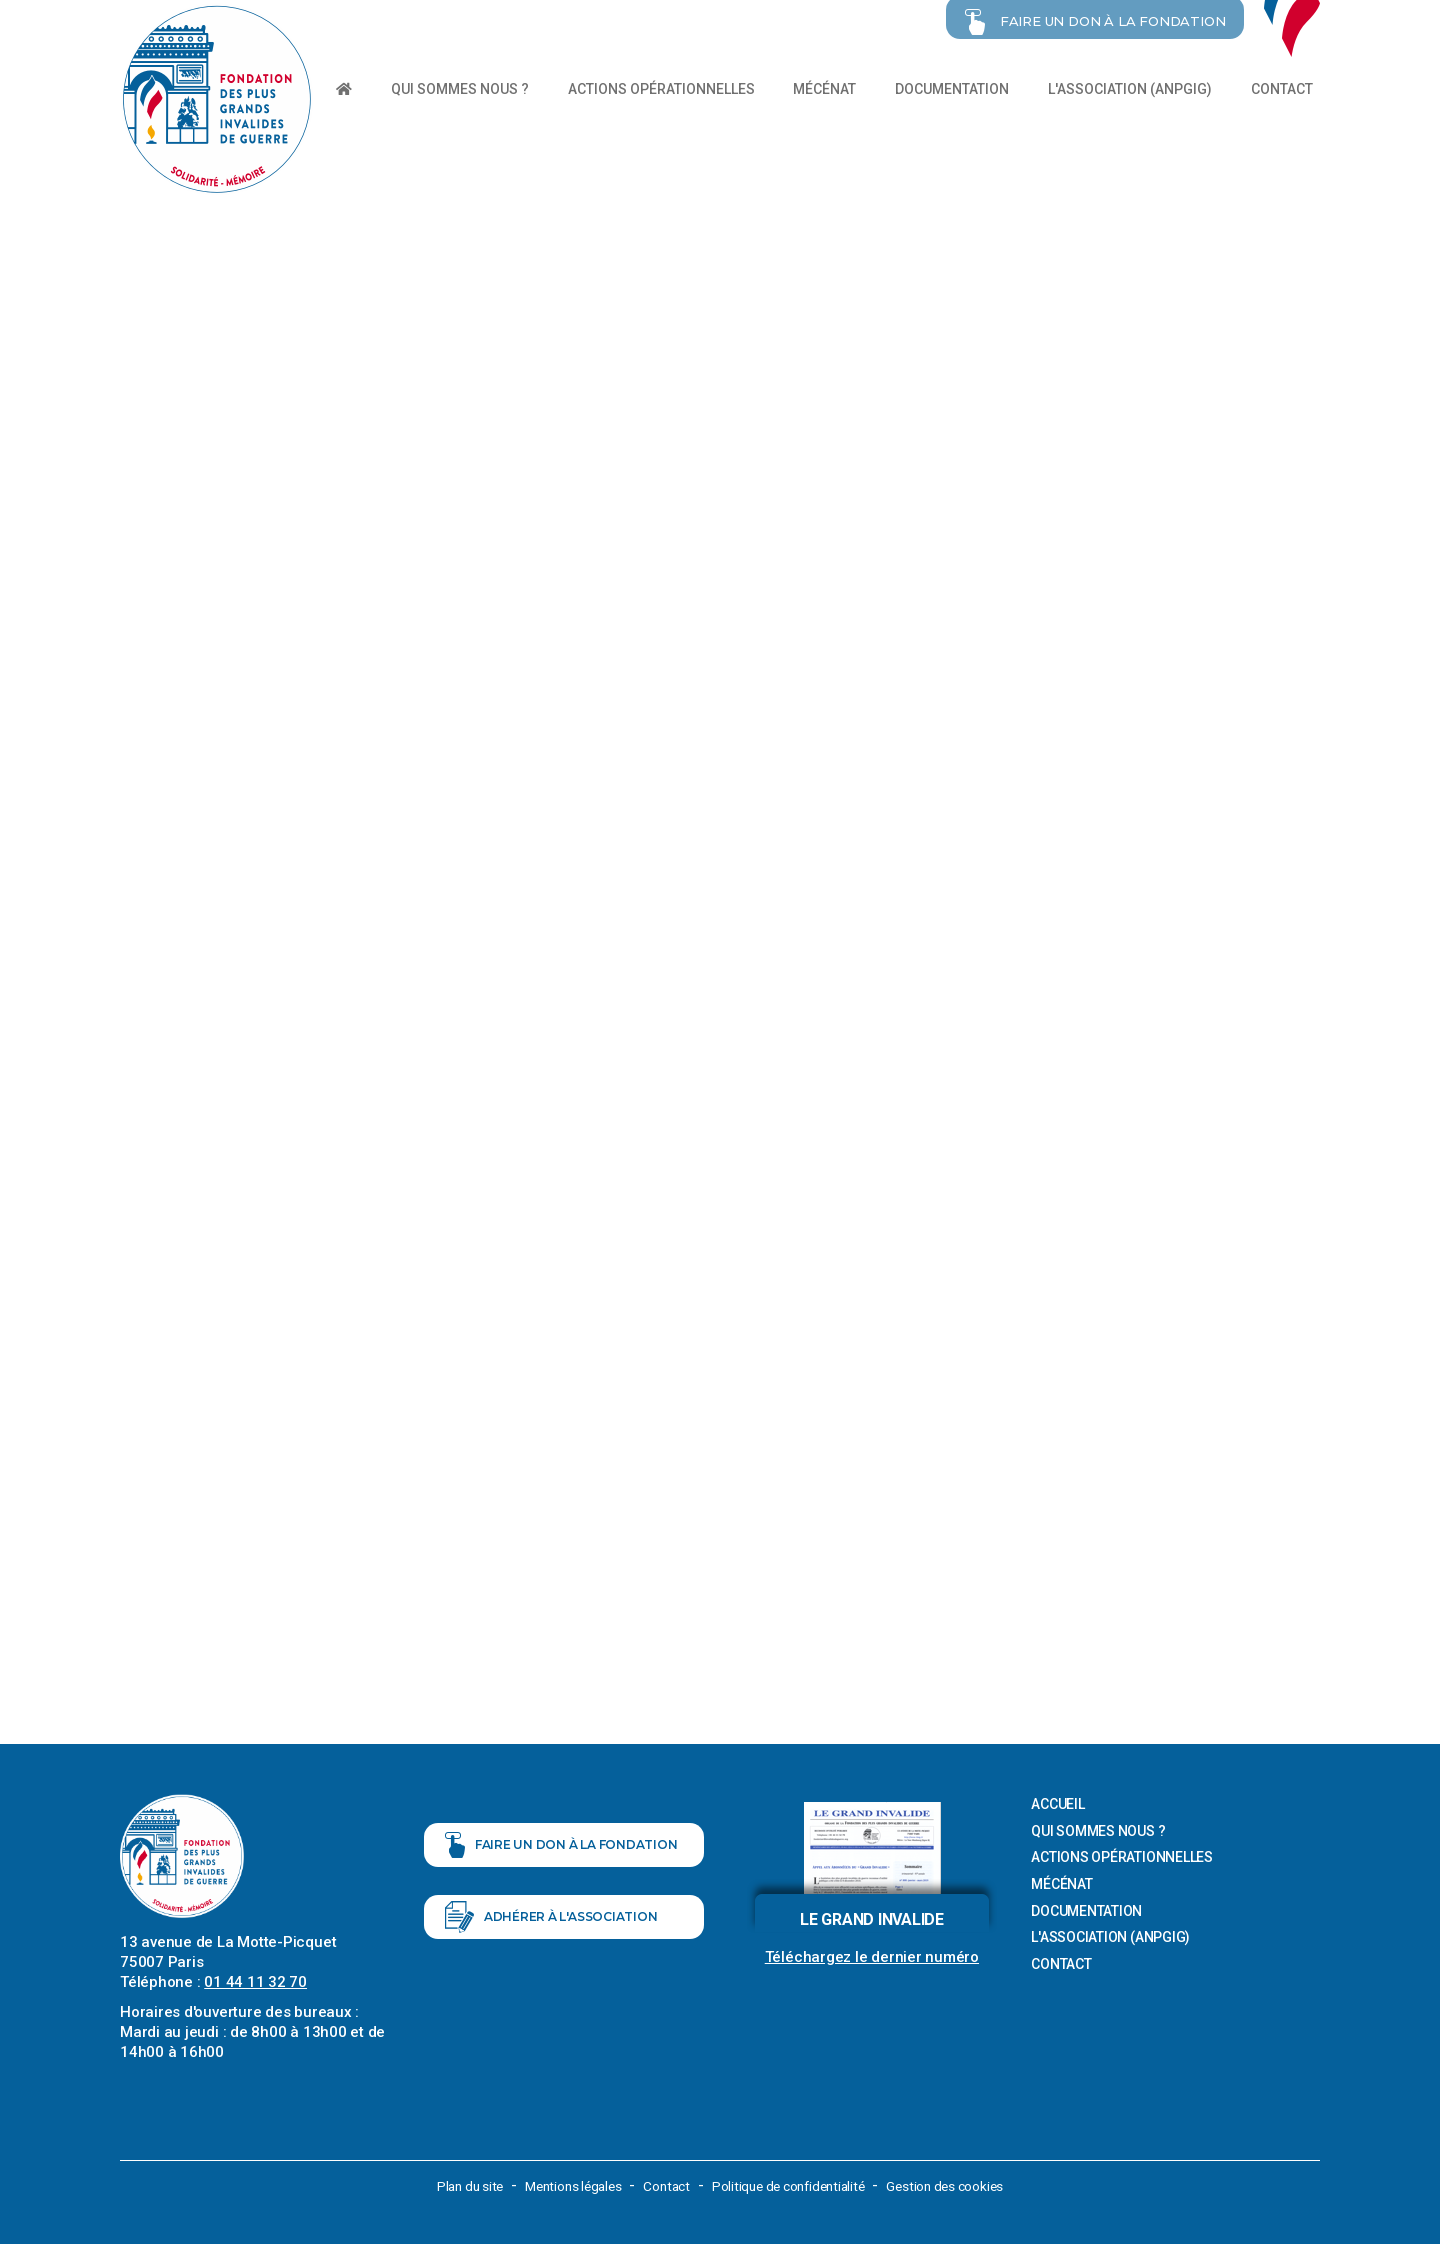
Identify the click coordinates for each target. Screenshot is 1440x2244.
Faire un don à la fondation (561, 1854)
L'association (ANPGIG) (1130, 89)
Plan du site (459, 2184)
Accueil (1057, 1802)
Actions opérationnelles (661, 89)
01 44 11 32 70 (255, 1980)
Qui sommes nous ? (460, 89)
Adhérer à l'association (551, 1938)
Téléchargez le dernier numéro (872, 1955)
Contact (1282, 89)
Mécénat (824, 89)
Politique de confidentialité (793, 2184)
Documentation (952, 89)
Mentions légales (567, 2184)
